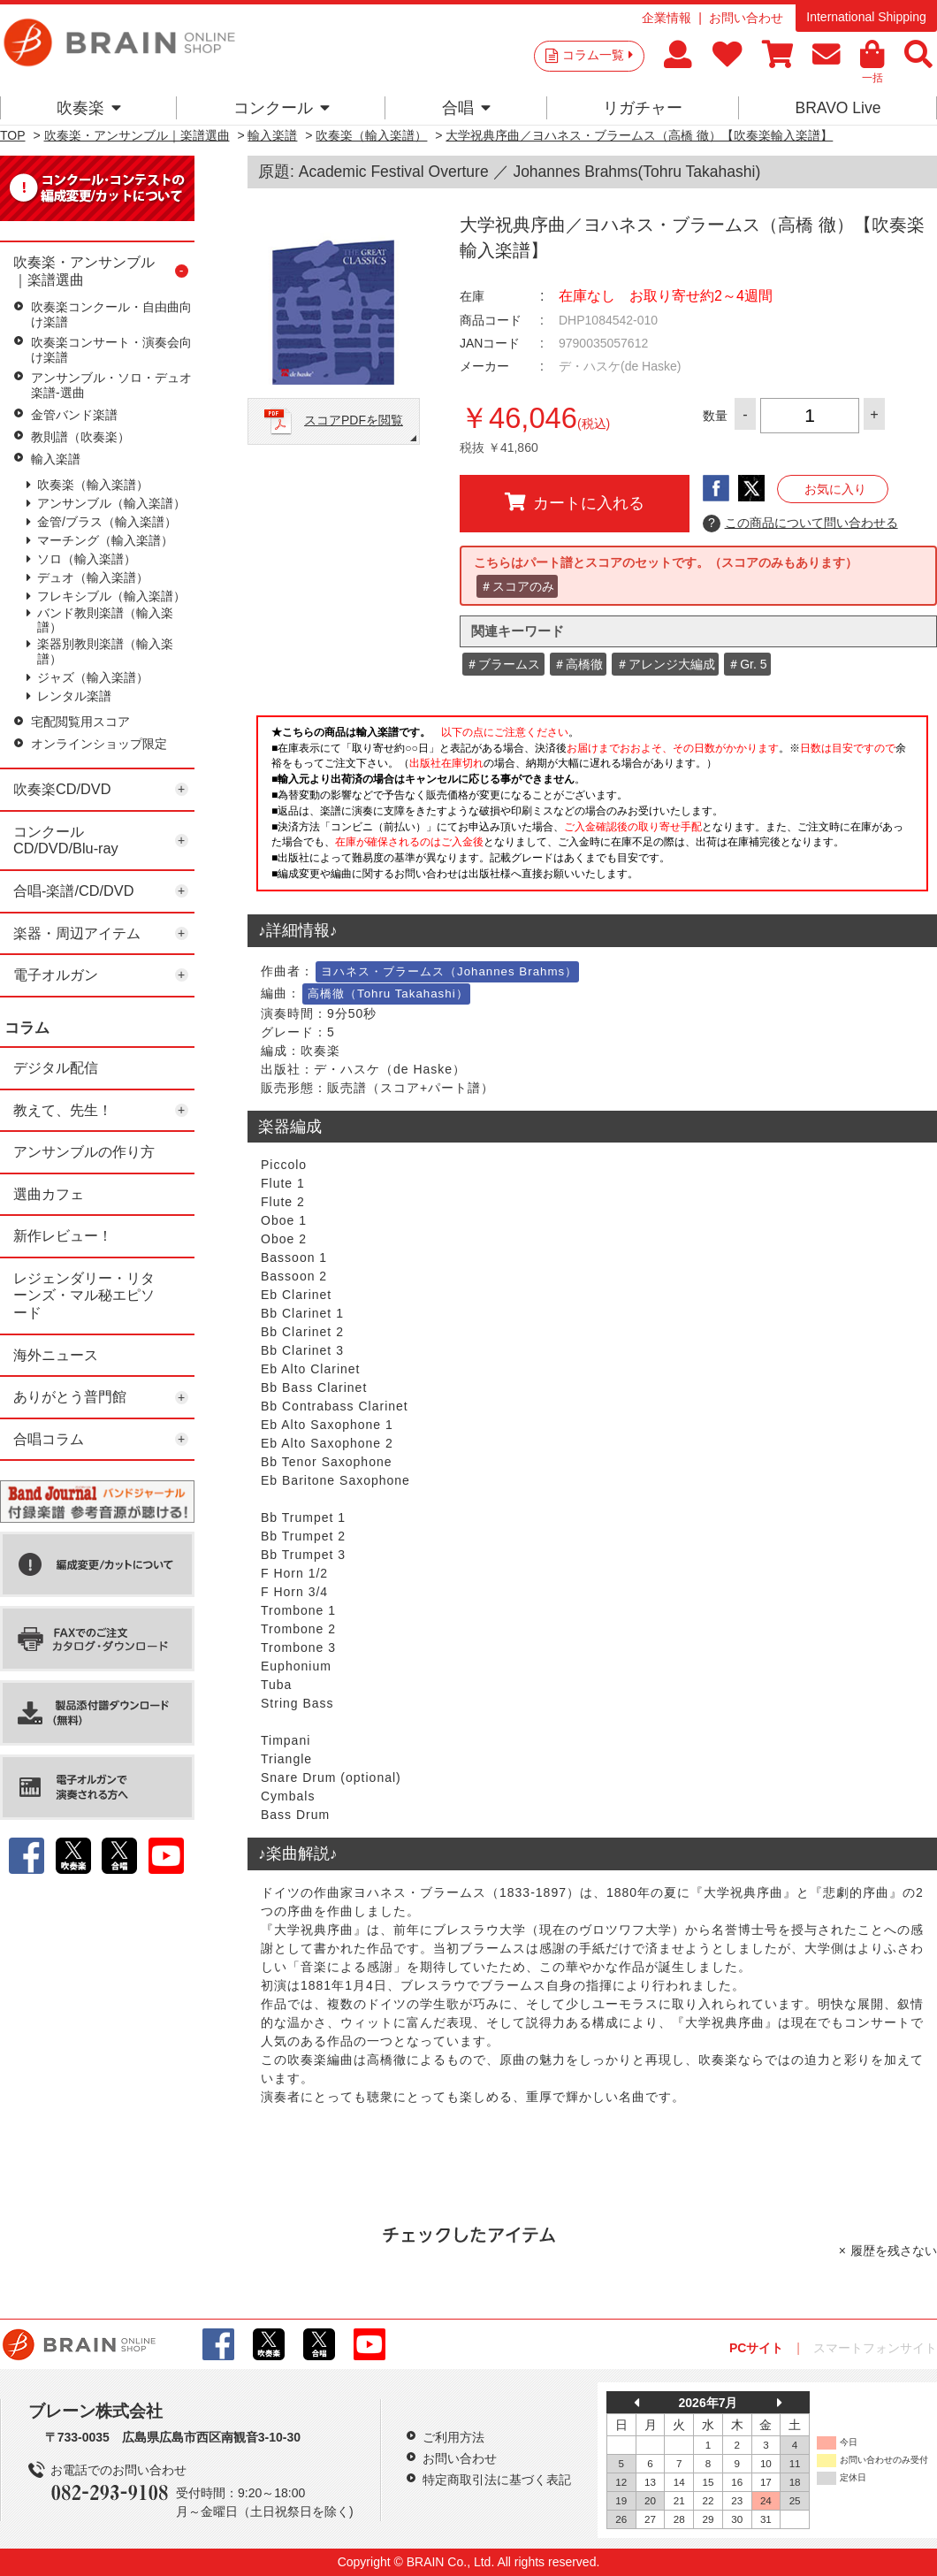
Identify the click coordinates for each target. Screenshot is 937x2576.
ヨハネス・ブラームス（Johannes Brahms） (449, 971)
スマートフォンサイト (875, 2348)
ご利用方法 (453, 2437)
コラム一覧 (597, 55)
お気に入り (835, 489)
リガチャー (642, 108)
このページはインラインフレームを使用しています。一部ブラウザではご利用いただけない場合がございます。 (592, 808)
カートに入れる (574, 502)
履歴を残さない (893, 2250)
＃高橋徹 (578, 664)
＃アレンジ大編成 (665, 664)
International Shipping (866, 17)
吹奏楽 (89, 108)
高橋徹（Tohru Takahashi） (388, 993)
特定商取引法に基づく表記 (497, 2480)
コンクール (281, 108)
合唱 (466, 108)
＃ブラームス (503, 664)
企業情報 (666, 18)
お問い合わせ (746, 18)
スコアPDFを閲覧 (353, 420)
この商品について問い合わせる (800, 523)
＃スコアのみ (517, 586)
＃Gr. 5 (747, 664)
